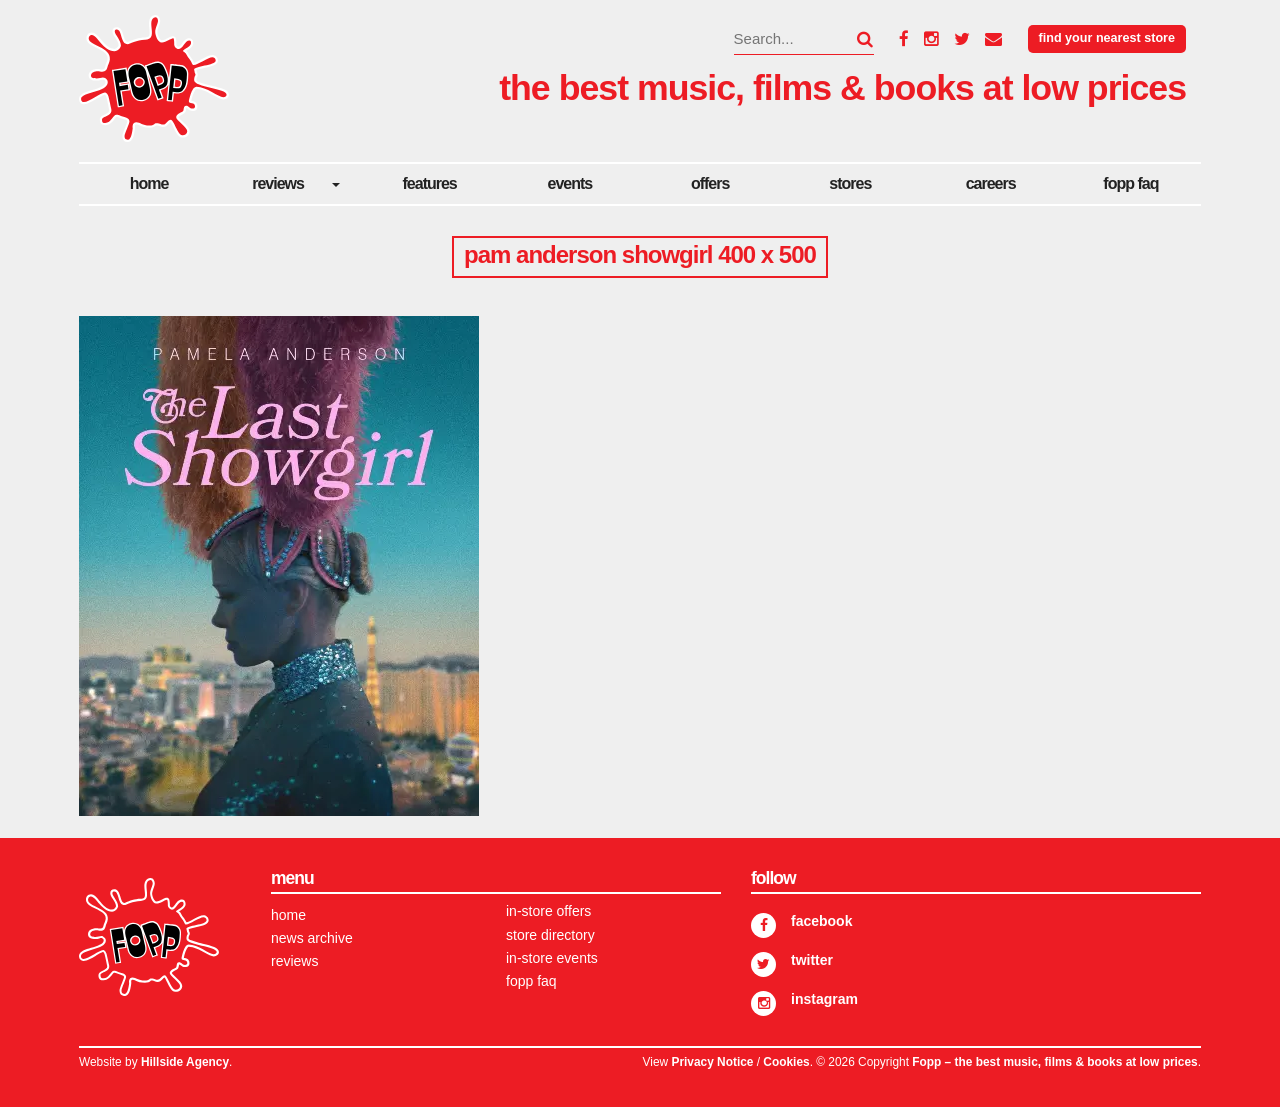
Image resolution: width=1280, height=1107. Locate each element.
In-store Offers (548, 911)
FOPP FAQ (1130, 183)
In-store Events (552, 958)
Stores (850, 183)
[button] (853, 39)
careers (991, 183)
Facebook (821, 921)
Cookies (786, 1062)
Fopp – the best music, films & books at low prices (1054, 1062)
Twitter (812, 960)
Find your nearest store (1107, 38)
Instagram (824, 999)
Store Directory (550, 935)
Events (570, 183)
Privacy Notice (712, 1062)
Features (430, 183)
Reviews (278, 183)
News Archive (312, 938)
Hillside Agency (185, 1062)
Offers (710, 183)
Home (149, 183)
